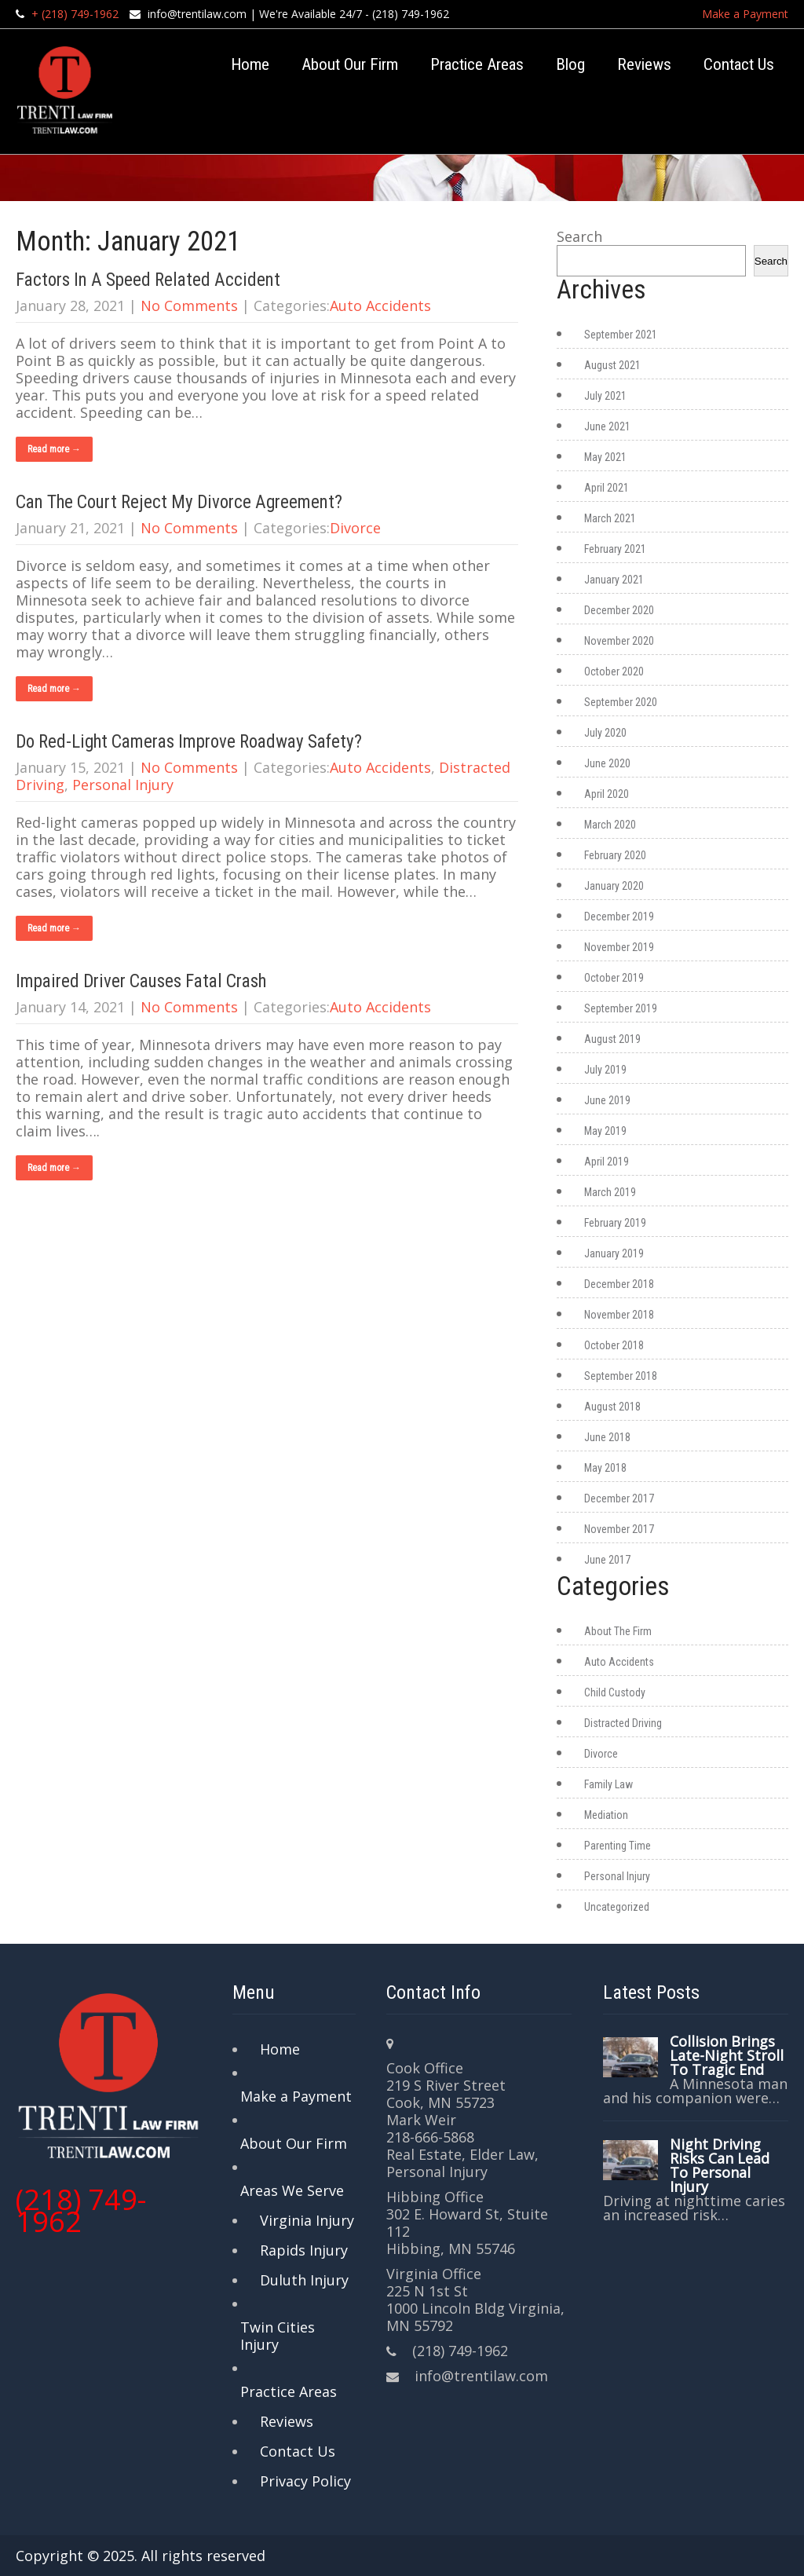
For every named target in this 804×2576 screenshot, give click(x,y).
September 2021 (620, 334)
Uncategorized (616, 1907)
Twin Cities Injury (277, 2336)
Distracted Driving (623, 1723)
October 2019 (614, 977)
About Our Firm (350, 64)
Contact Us (739, 64)
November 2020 (619, 641)
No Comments (189, 305)
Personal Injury (123, 784)
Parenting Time (617, 1845)
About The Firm (618, 1631)
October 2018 (614, 1345)
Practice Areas (477, 64)
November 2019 (619, 947)
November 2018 (619, 1314)
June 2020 (607, 763)
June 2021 (607, 426)
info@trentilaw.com (197, 13)
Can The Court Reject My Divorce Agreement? (179, 502)
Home (250, 64)
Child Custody (614, 1692)
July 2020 (605, 732)
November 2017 (619, 1529)
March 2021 (610, 518)
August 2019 (612, 1039)
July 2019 (605, 1069)
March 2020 (610, 824)
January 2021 (614, 579)
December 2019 (619, 916)
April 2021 (606, 487)
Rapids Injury (304, 2250)
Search (579, 236)
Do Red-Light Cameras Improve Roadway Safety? (189, 741)
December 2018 (619, 1284)
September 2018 (620, 1376)
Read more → (54, 449)
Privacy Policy (305, 2481)
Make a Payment (745, 13)
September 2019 (620, 1008)
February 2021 (615, 549)
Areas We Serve (292, 2190)
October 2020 (614, 671)
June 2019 (607, 1100)
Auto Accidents (380, 305)
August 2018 (612, 1406)
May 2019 (605, 1131)
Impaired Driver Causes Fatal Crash (141, 981)
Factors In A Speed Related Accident (148, 280)
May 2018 (605, 1468)
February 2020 (615, 855)
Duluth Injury (304, 2279)
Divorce (355, 527)
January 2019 (614, 1253)
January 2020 (614, 886)
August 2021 (612, 365)
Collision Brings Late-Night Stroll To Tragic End (727, 2055)
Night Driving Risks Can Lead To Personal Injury (719, 2165)
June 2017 (607, 1559)
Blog (570, 64)
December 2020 (619, 610)
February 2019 (615, 1223)
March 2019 (610, 1192)
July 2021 (605, 396)
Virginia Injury (307, 2220)
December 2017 (619, 1498)
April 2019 (606, 1161)
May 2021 (605, 457)
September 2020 (620, 702)
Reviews (644, 64)
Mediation (606, 1815)
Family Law (608, 1784)
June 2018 (607, 1437)
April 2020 (606, 794)
